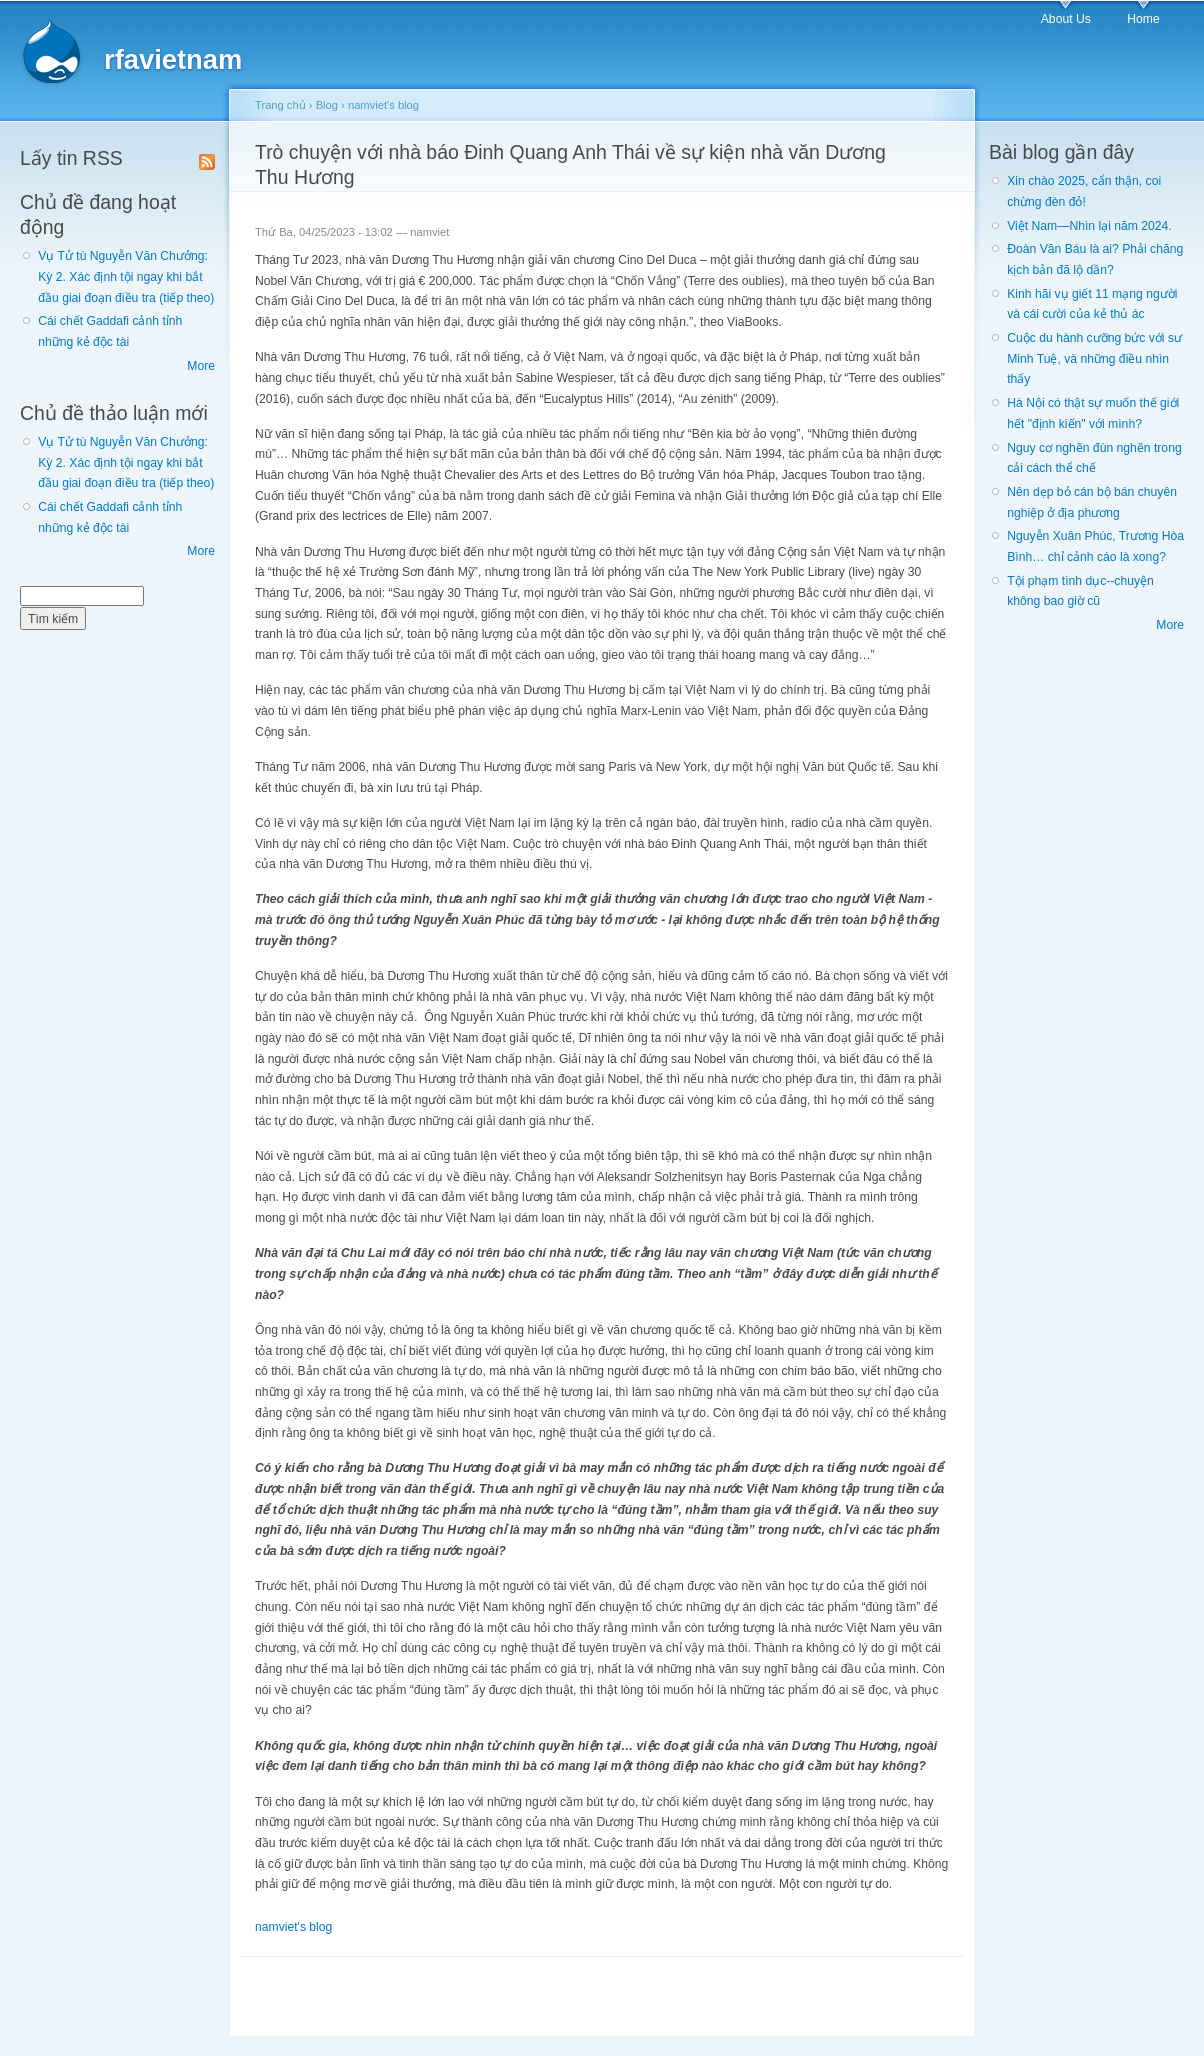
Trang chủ (280, 105)
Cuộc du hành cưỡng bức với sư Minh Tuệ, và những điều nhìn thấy (1094, 358)
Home (1143, 19)
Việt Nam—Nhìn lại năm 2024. (1089, 226)
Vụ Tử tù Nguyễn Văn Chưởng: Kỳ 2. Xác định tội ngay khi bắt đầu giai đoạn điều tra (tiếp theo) (126, 276)
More (201, 366)
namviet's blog (383, 105)
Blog (327, 105)
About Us (1066, 19)
